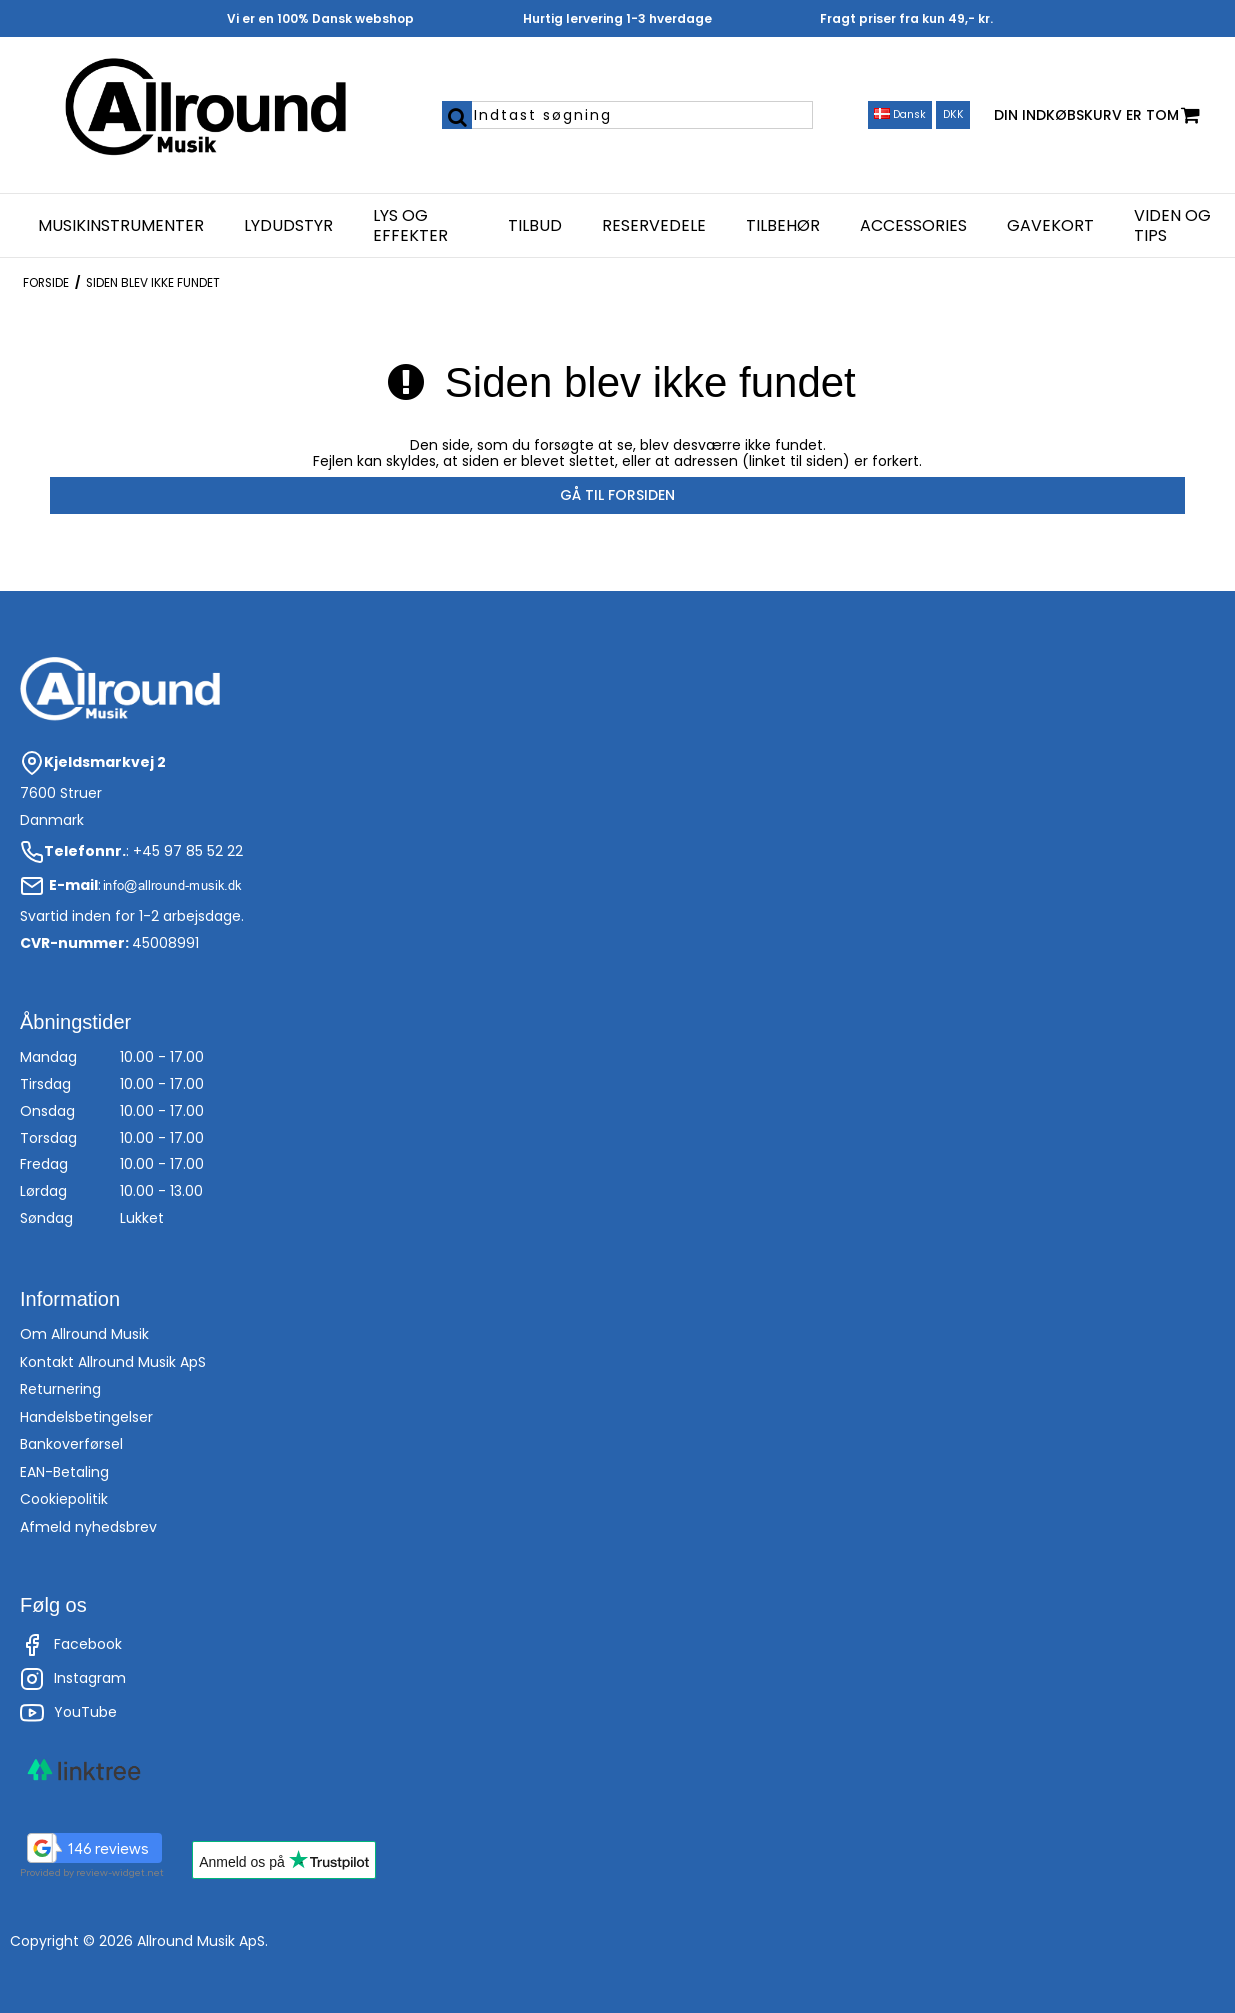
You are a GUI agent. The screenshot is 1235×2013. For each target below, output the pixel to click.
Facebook (71, 1645)
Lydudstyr (288, 226)
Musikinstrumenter (121, 226)
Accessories (913, 226)
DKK (953, 114)
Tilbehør (783, 226)
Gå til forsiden (617, 495)
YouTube (68, 1713)
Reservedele (654, 226)
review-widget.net (120, 1872)
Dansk (900, 114)
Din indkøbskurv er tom (1097, 115)
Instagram (73, 1679)
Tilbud (535, 226)
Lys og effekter (410, 226)
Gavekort (1050, 226)
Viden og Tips (1172, 226)
